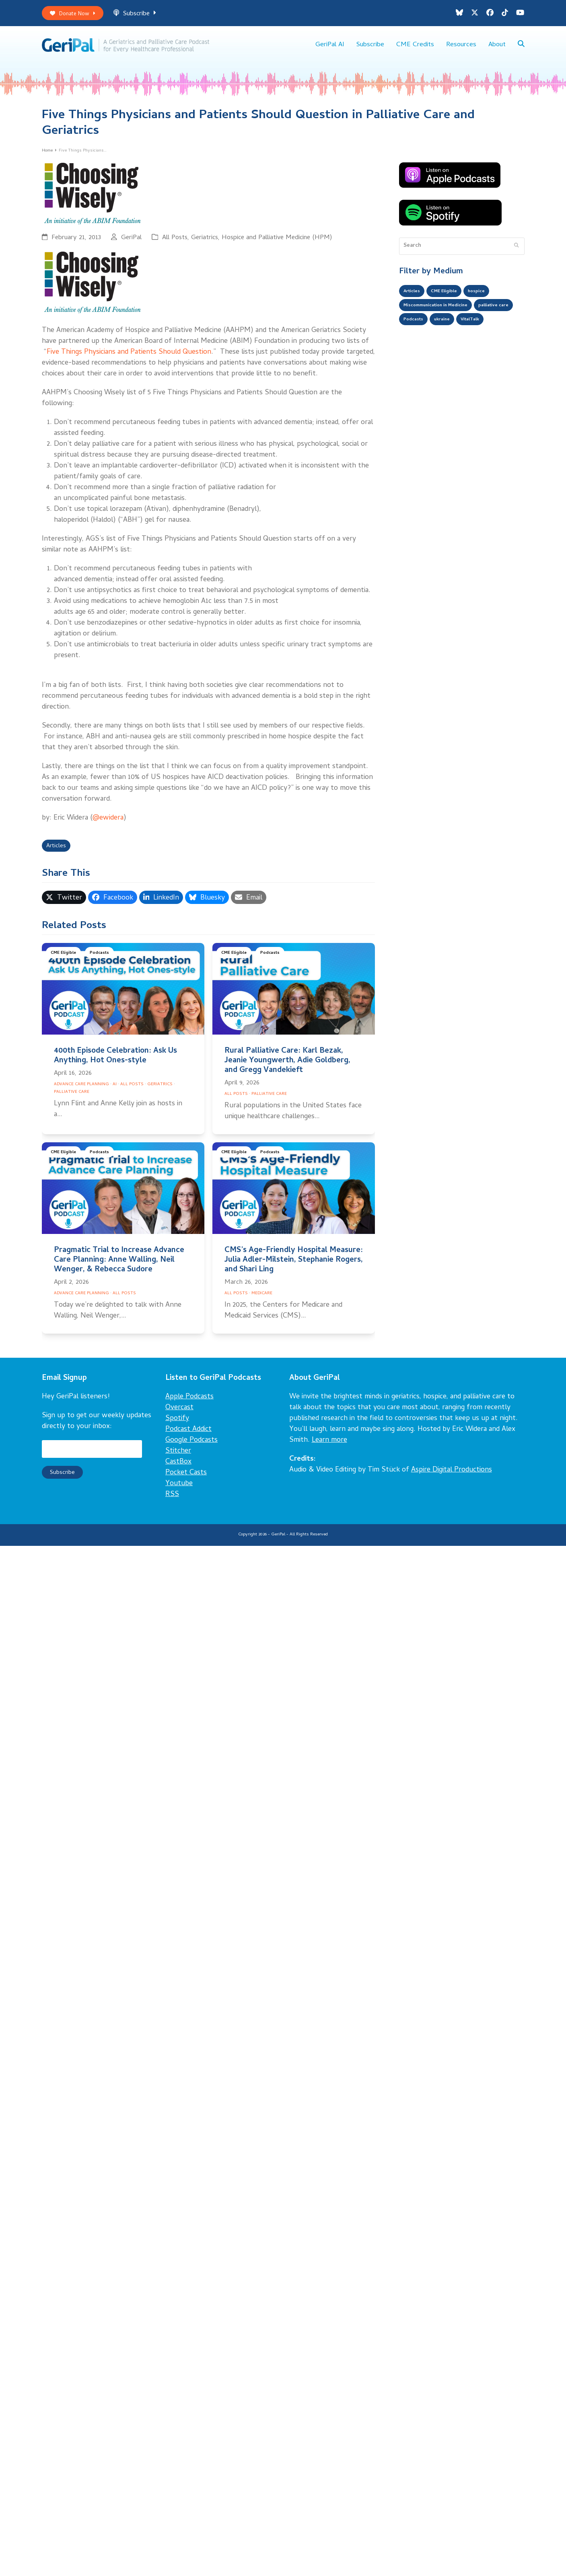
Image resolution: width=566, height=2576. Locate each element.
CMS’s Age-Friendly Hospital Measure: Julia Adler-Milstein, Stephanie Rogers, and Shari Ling (293, 1267)
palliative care (421, 329)
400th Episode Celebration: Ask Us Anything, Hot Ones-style (115, 1063)
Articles (58, 852)
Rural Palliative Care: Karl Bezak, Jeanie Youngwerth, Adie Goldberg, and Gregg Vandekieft (287, 1068)
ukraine (496, 329)
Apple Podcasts (189, 1404)
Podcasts (103, 961)
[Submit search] (516, 251)
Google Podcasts (191, 1447)
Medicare (261, 1300)
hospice (489, 297)
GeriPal (131, 242)
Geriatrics (204, 242)
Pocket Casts (186, 1480)
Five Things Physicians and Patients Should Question (129, 357)
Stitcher (178, 1458)
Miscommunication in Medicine (443, 313)
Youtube (179, 1490)
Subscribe (142, 15)
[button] (521, 48)
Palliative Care (71, 1099)
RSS (172, 1501)
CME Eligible (65, 961)
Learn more (329, 1447)
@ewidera (108, 823)
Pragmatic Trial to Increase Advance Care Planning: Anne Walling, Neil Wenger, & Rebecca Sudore (119, 1267)
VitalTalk (415, 345)
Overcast (179, 1414)
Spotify (177, 1425)
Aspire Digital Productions (451, 1477)
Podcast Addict (188, 1436)
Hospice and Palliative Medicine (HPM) (277, 242)
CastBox (178, 1469)
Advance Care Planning (81, 1091)
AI (115, 1091)
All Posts (174, 242)
